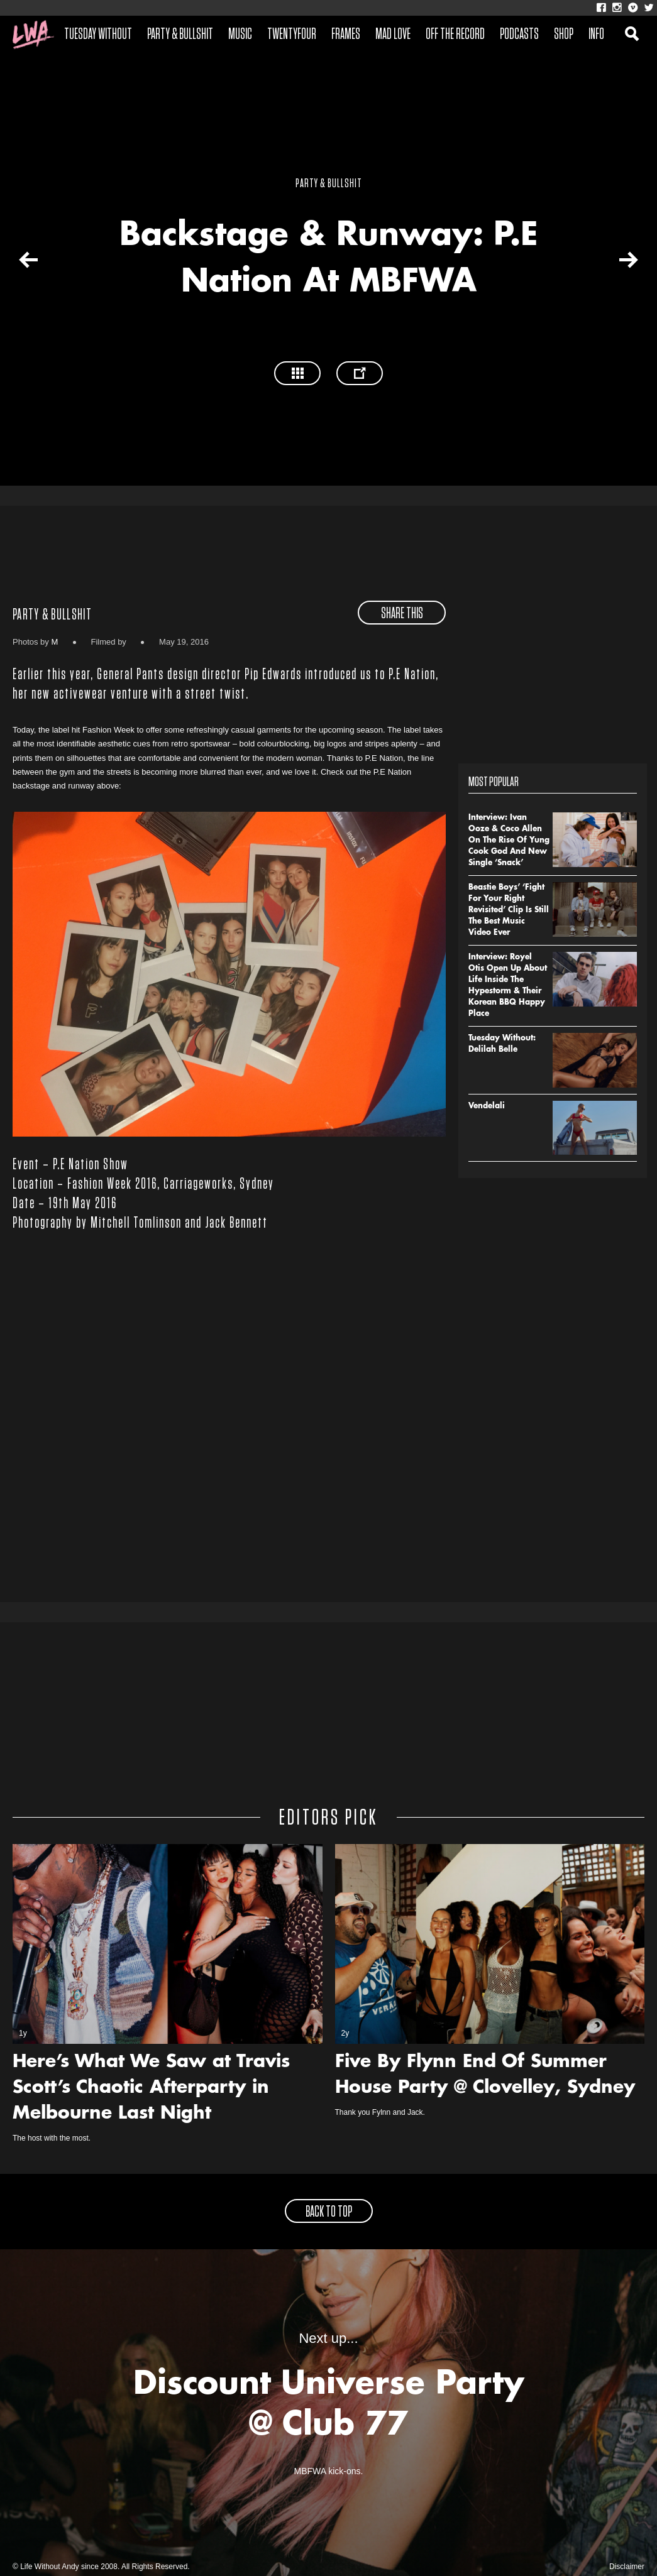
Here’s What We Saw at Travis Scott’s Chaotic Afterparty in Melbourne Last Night (151, 2088)
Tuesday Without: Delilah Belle (502, 1044)
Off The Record (455, 34)
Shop (563, 34)
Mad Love (393, 34)
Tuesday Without (98, 34)
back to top (329, 2212)
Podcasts (519, 34)
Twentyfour (291, 34)
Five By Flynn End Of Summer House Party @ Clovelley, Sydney (485, 2075)
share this (402, 613)
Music (240, 34)
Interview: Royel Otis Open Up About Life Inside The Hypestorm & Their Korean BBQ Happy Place (507, 986)
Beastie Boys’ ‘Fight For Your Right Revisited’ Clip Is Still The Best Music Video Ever (508, 910)
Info (596, 34)
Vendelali (486, 1106)
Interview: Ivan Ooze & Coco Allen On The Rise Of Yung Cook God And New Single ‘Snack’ (508, 840)
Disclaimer (626, 2566)
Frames (345, 34)
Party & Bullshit (180, 34)
